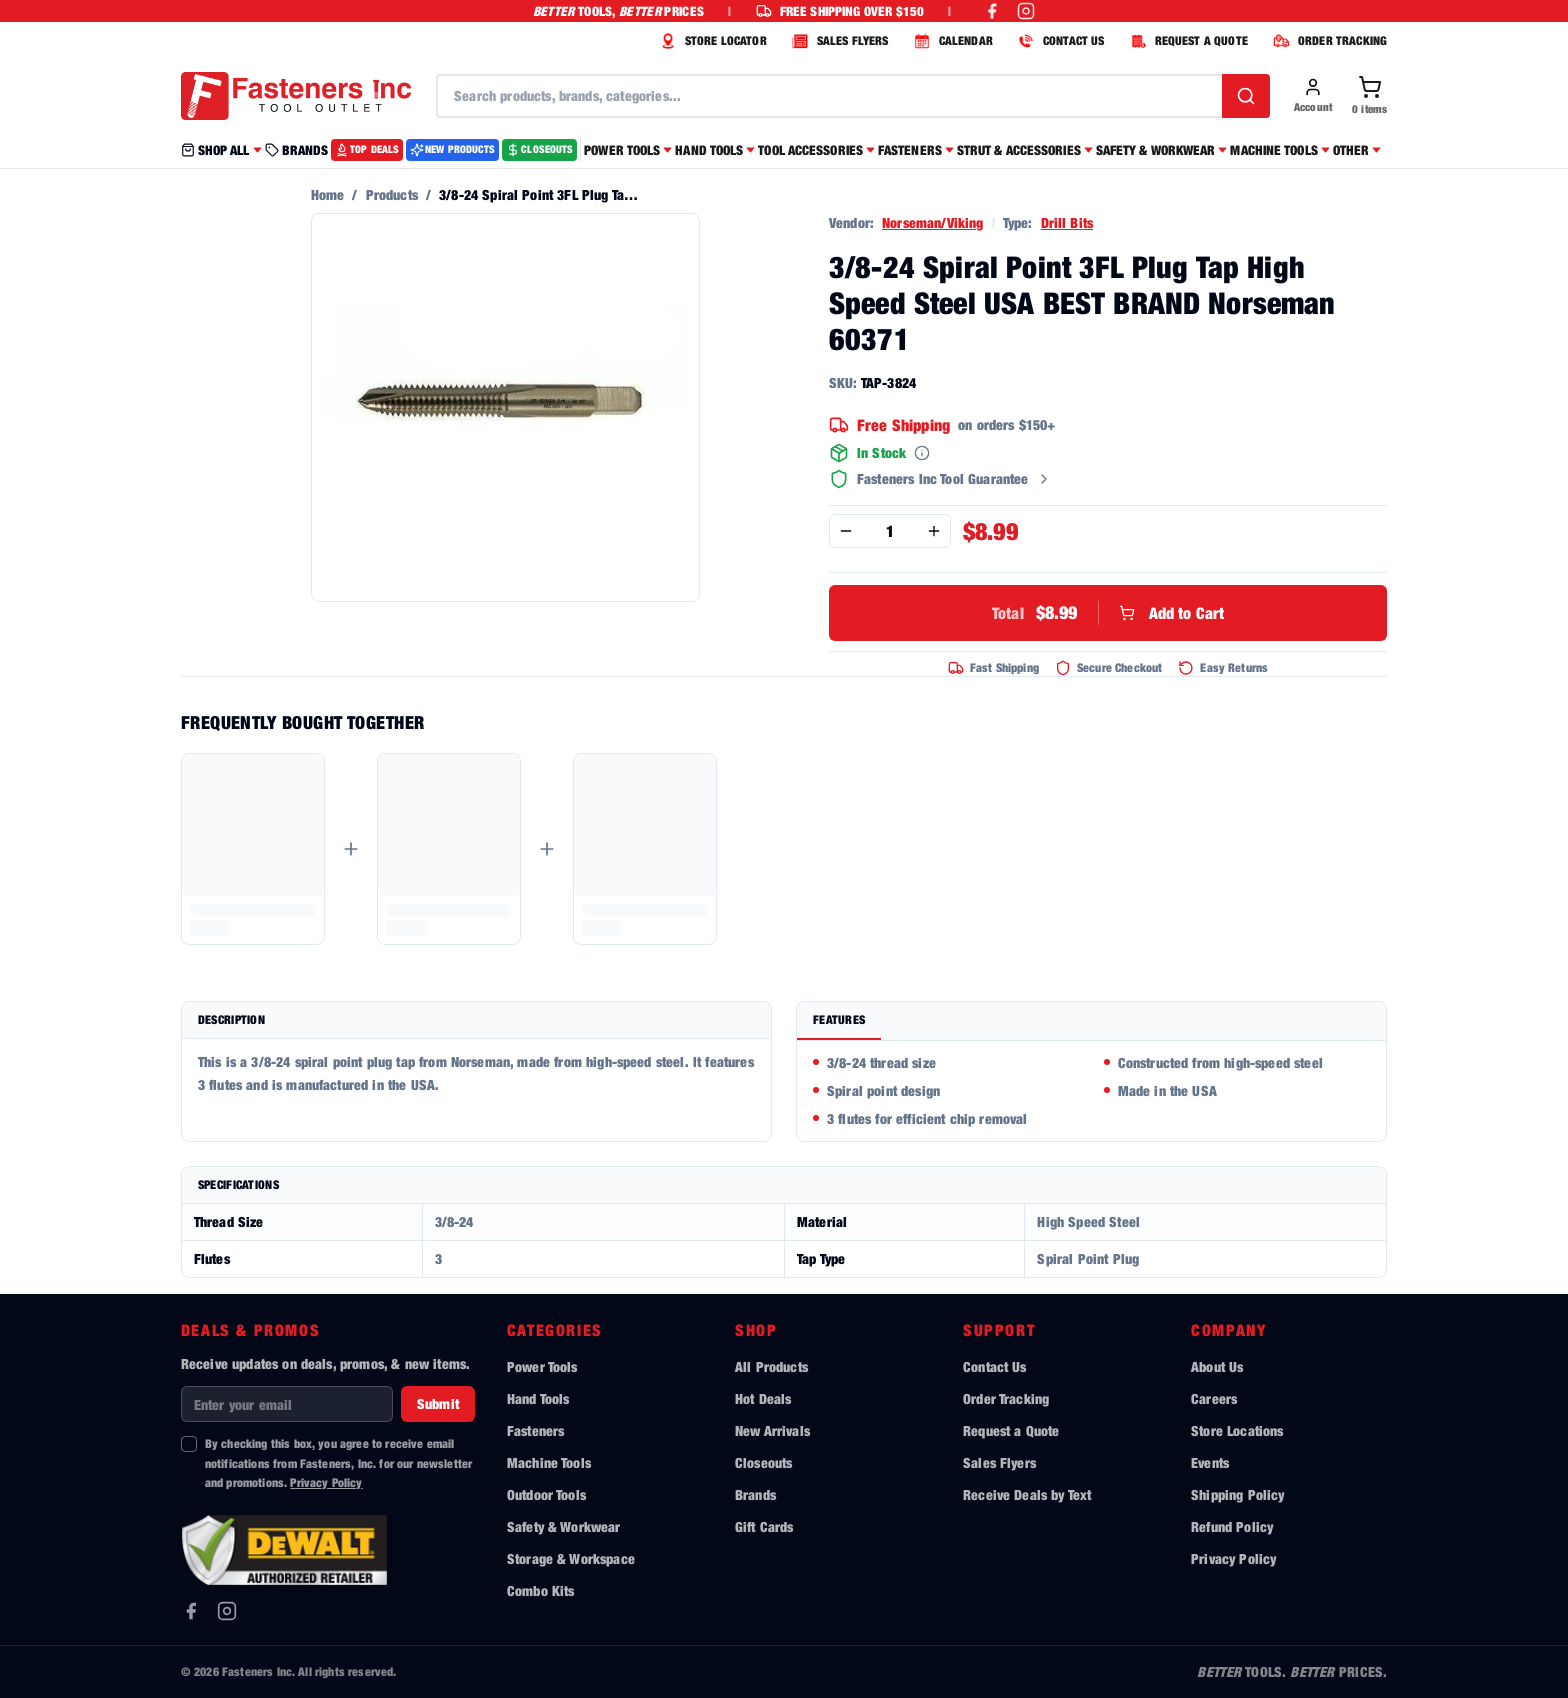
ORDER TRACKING (1327, 41)
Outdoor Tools (546, 1494)
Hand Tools (538, 1398)
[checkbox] (189, 1444)
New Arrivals (772, 1430)
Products (392, 194)
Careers (1214, 1398)
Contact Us (995, 1366)
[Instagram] (227, 1611)
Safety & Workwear (564, 1526)
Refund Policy (1232, 1526)
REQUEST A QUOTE (1186, 41)
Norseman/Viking (932, 222)
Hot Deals (763, 1398)
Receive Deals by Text (1027, 1494)
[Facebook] (191, 1611)
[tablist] (1091, 1021)
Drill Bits (1067, 222)
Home (328, 194)
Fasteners (535, 1430)
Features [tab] (839, 1019)
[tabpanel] (1091, 1091)
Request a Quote (1011, 1430)
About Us (1217, 1366)
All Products (771, 1366)
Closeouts (763, 1462)
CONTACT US (1059, 41)
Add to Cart (1108, 613)
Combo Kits (541, 1590)
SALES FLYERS (838, 41)
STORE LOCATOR (711, 41)
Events (1210, 1462)
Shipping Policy (1237, 1494)
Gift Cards (764, 1526)
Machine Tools (549, 1462)
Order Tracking (1006, 1398)
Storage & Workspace (571, 1558)
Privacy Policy (326, 1482)
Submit (438, 1403)
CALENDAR (951, 41)
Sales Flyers (999, 1462)
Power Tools (542, 1366)
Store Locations (1237, 1430)
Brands (755, 1494)
